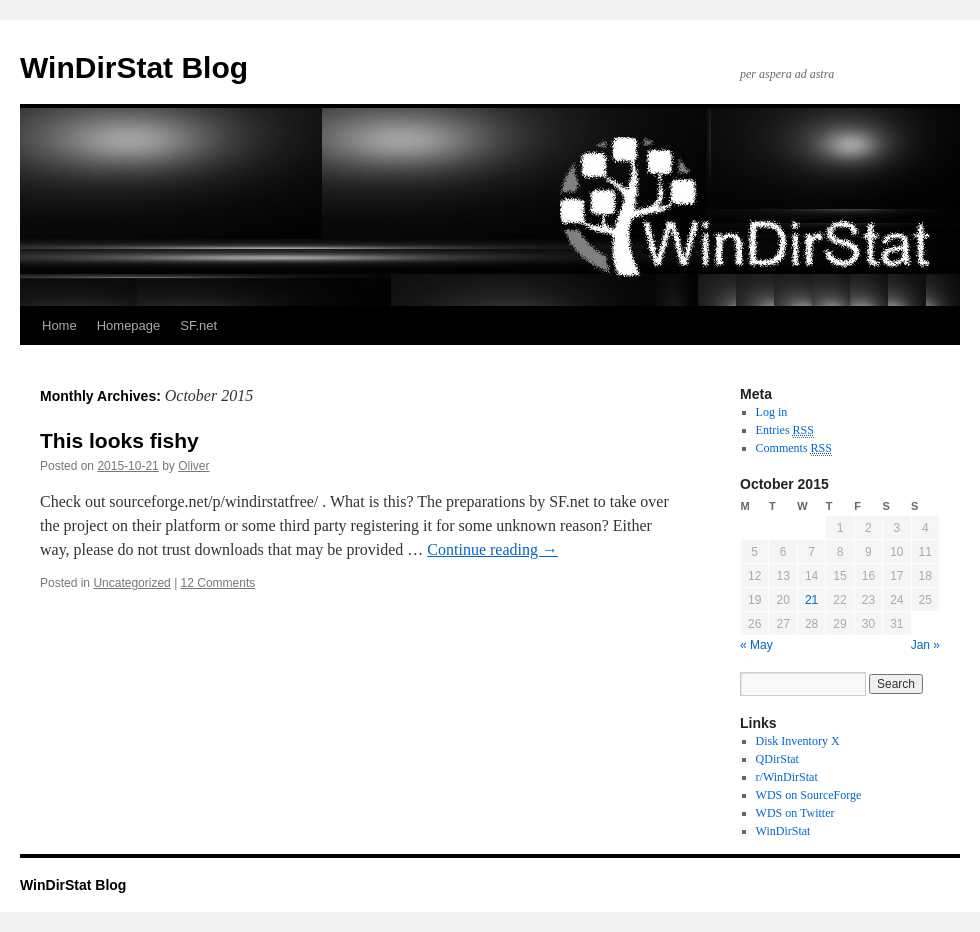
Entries (785, 430)
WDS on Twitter (795, 813)
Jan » (925, 645)
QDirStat (777, 759)
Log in (772, 412)
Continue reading (492, 549)
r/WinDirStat (787, 777)
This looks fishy (119, 440)
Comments (794, 448)
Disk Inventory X (798, 741)
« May (756, 645)
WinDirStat (783, 831)
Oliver (193, 466)
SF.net (198, 325)
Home (59, 325)
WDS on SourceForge (809, 795)
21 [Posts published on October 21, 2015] (811, 600)
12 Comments (218, 583)
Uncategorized (131, 583)
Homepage (129, 325)
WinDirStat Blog (134, 67)
